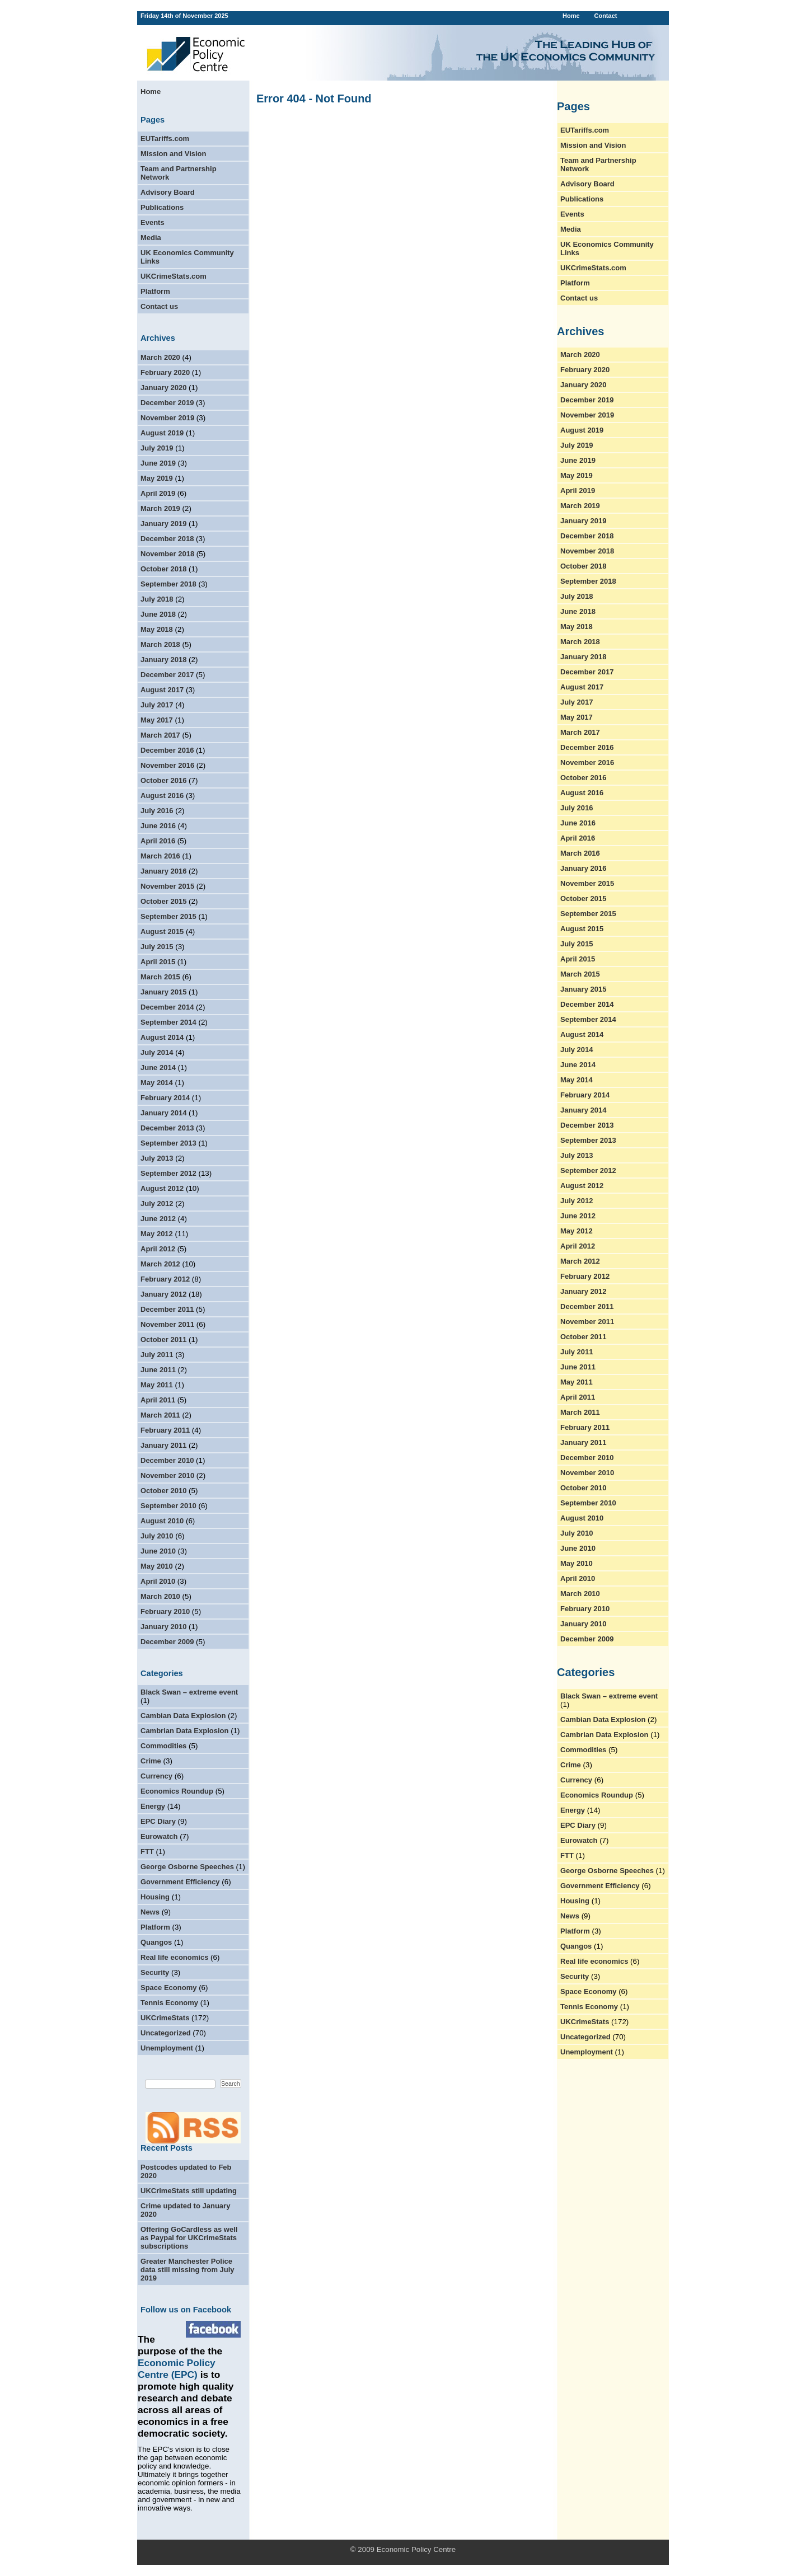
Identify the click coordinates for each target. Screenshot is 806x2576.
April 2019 (157, 493)
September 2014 (168, 1022)
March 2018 (160, 644)
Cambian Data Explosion (183, 1715)
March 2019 (160, 508)
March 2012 (160, 1264)
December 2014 (167, 1007)
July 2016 (157, 810)
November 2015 (167, 886)
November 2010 (167, 1475)
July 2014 (157, 1052)
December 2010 (167, 1460)
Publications (162, 207)
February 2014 (165, 1098)
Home (571, 15)
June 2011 (158, 1370)
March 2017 (160, 735)
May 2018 (156, 629)
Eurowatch (158, 1836)
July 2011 (157, 1354)
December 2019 (167, 402)
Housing (155, 1897)
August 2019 (162, 433)
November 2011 (167, 1324)
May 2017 (156, 720)
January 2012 (163, 1294)
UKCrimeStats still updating (188, 2190)
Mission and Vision (173, 153)
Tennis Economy (169, 2002)
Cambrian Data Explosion (184, 1730)
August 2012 (162, 1188)
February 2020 (165, 372)
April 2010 (157, 1581)
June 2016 (158, 826)
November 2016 (167, 765)
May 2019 (156, 478)
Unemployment (166, 2048)
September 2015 (168, 916)
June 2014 (158, 1067)
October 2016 (163, 780)
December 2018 (167, 538)
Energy (152, 1806)
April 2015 (157, 962)
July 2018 (157, 599)
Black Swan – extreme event (189, 1692)
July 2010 (157, 1536)
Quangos (156, 1942)
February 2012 (165, 1279)
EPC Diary (158, 1821)
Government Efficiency (180, 1882)
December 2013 (167, 1128)
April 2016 (157, 841)
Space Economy (168, 1987)
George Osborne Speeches (187, 1866)
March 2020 (160, 357)
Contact (605, 15)
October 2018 (163, 569)
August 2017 (162, 690)
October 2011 (163, 1339)
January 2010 (163, 1626)
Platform (155, 291)
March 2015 (160, 977)
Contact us (159, 306)
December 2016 (167, 750)
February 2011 (165, 1430)
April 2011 (157, 1400)
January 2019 (163, 523)
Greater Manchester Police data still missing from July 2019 (187, 2269)
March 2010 (160, 1596)
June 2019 (158, 463)
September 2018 (168, 584)
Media (150, 237)
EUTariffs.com (164, 138)
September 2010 (168, 1506)
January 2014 (163, 1113)
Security (154, 1972)
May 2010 (156, 1566)
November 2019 (167, 418)
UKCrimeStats (164, 2018)
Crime (150, 1761)
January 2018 (163, 659)
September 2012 (168, 1173)
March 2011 (160, 1415)
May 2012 (156, 1234)
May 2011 (156, 1385)
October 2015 (163, 901)
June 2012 (158, 1218)
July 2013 (157, 1158)
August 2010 (162, 1521)
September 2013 (168, 1143)
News (150, 1912)
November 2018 (167, 554)
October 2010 (163, 1490)
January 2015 (163, 992)
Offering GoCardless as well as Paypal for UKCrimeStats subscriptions (188, 2237)
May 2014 (156, 1082)
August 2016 (162, 795)
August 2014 (162, 1037)
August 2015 (162, 931)
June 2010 (158, 1551)
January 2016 (163, 871)
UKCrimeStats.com (173, 276)
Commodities (163, 1746)
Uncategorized (165, 2033)
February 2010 (165, 1611)
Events (152, 222)
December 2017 (167, 674)
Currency (156, 1776)
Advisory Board (167, 192)
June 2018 (158, 614)
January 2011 (163, 1445)
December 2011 (167, 1309)
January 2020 (163, 387)
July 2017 (157, 705)
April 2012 (157, 1249)
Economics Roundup (176, 1791)
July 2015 (157, 946)
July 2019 (157, 448)
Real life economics (174, 1957)
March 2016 (160, 856)
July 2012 (157, 1203)
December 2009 (167, 1641)
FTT (147, 1851)
